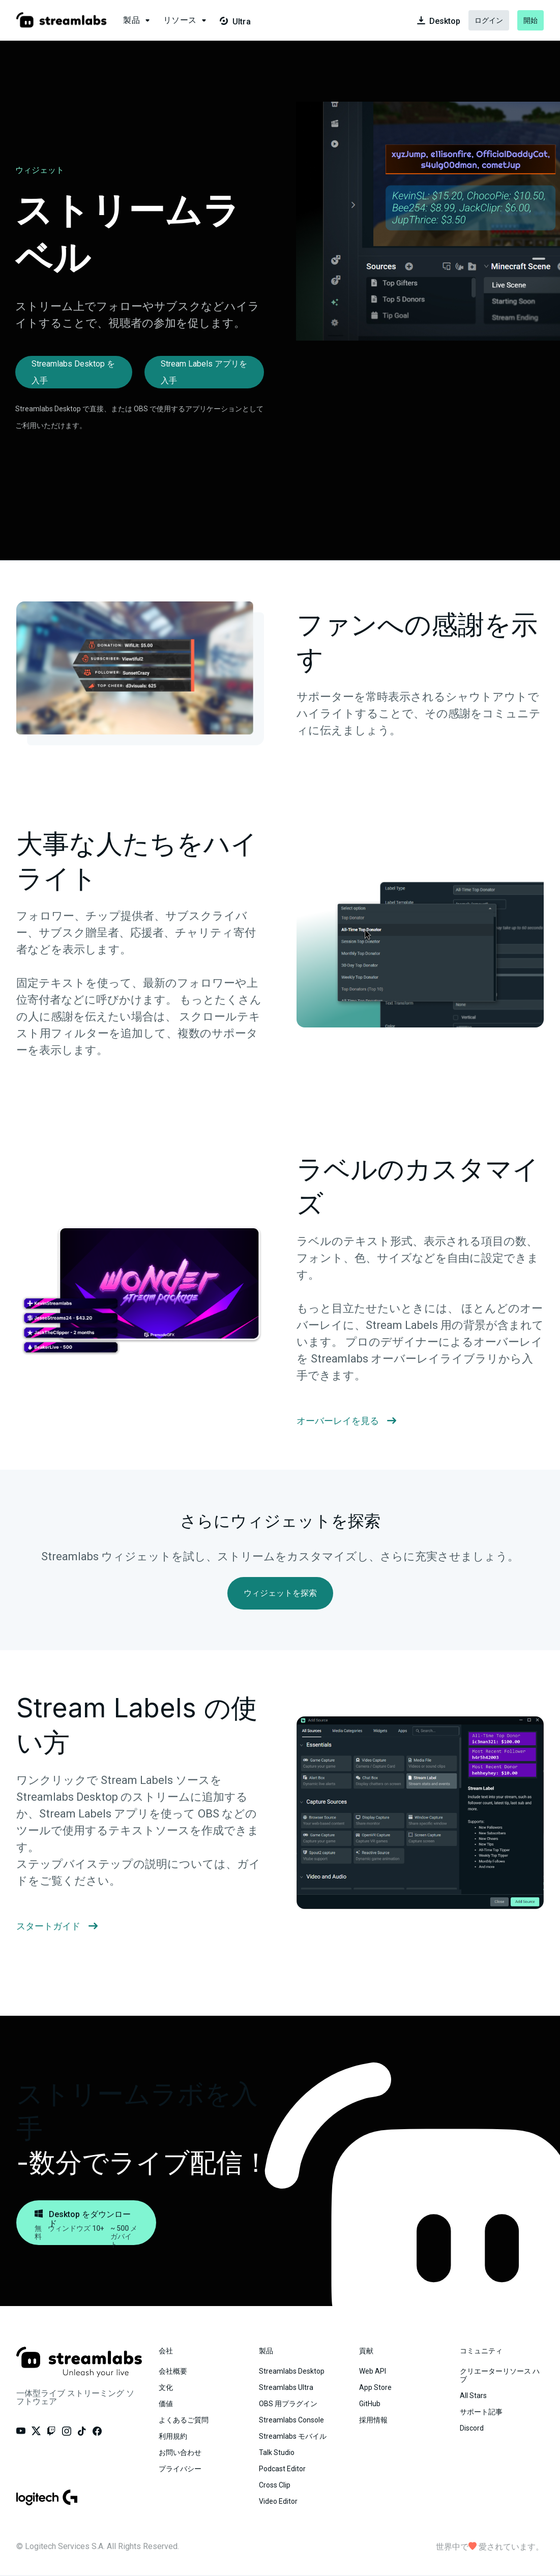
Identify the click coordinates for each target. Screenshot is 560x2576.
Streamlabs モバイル (293, 2436)
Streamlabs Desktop (292, 2371)
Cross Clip (274, 2485)
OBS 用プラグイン (288, 2404)
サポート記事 (481, 2412)
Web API (372, 2371)
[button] (137, 20)
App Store (375, 2387)
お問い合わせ (180, 2452)
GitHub (369, 2404)
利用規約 (173, 2436)
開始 (530, 20)
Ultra (235, 21)
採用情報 (373, 2420)
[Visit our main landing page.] (61, 20)
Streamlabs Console (291, 2420)
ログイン (489, 20)
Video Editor (278, 2501)
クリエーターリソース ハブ (500, 2375)
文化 (166, 2387)
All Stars (473, 2395)
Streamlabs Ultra (286, 2387)
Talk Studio (276, 2452)
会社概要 (173, 2371)
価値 (166, 2404)
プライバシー (180, 2469)
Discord (472, 2428)
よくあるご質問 (184, 2420)
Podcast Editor (282, 2469)
